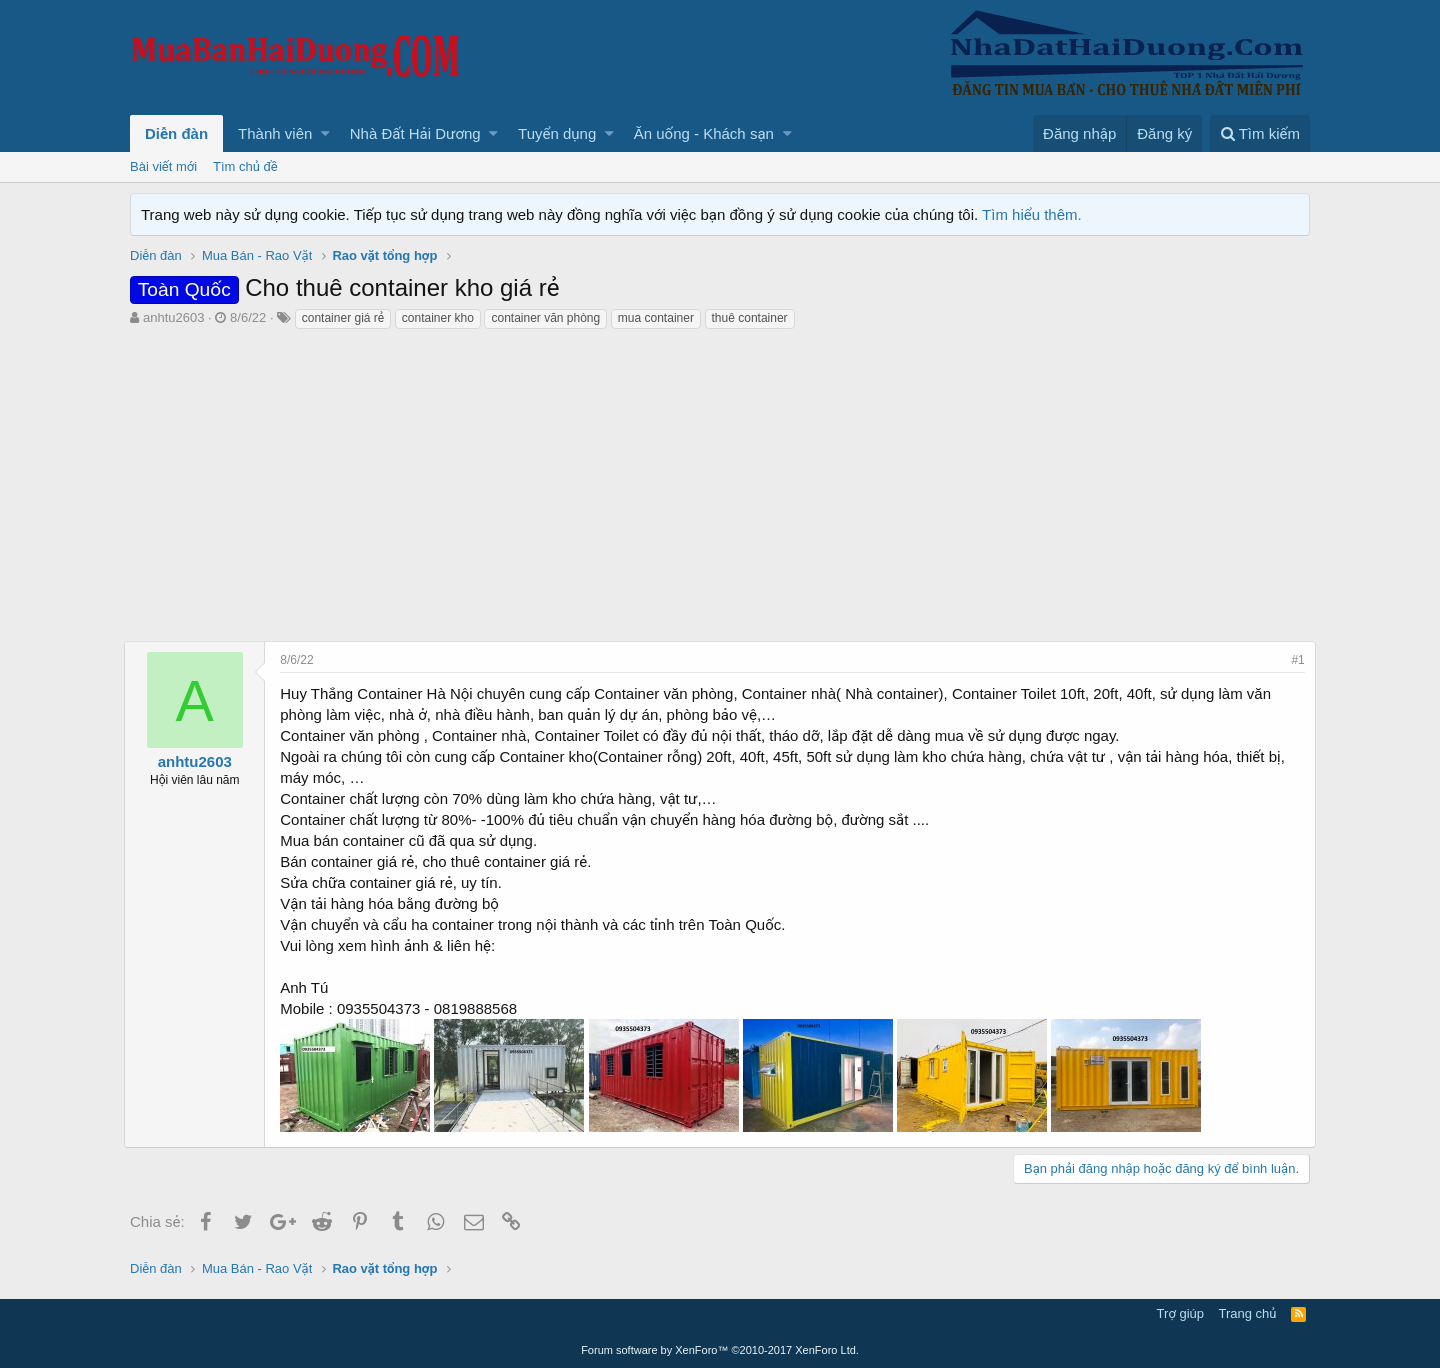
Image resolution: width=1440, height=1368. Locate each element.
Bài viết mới (163, 166)
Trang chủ (1248, 1313)
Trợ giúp (1180, 1313)
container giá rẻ (343, 318)
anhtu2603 (173, 317)
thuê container (750, 318)
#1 (1292, 660)
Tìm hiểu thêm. (1032, 214)
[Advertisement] (720, 481)
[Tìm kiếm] (1260, 133)
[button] (325, 133)
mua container (656, 318)
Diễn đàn (176, 133)
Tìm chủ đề (245, 166)
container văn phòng (545, 318)
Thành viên (275, 133)
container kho (438, 318)
